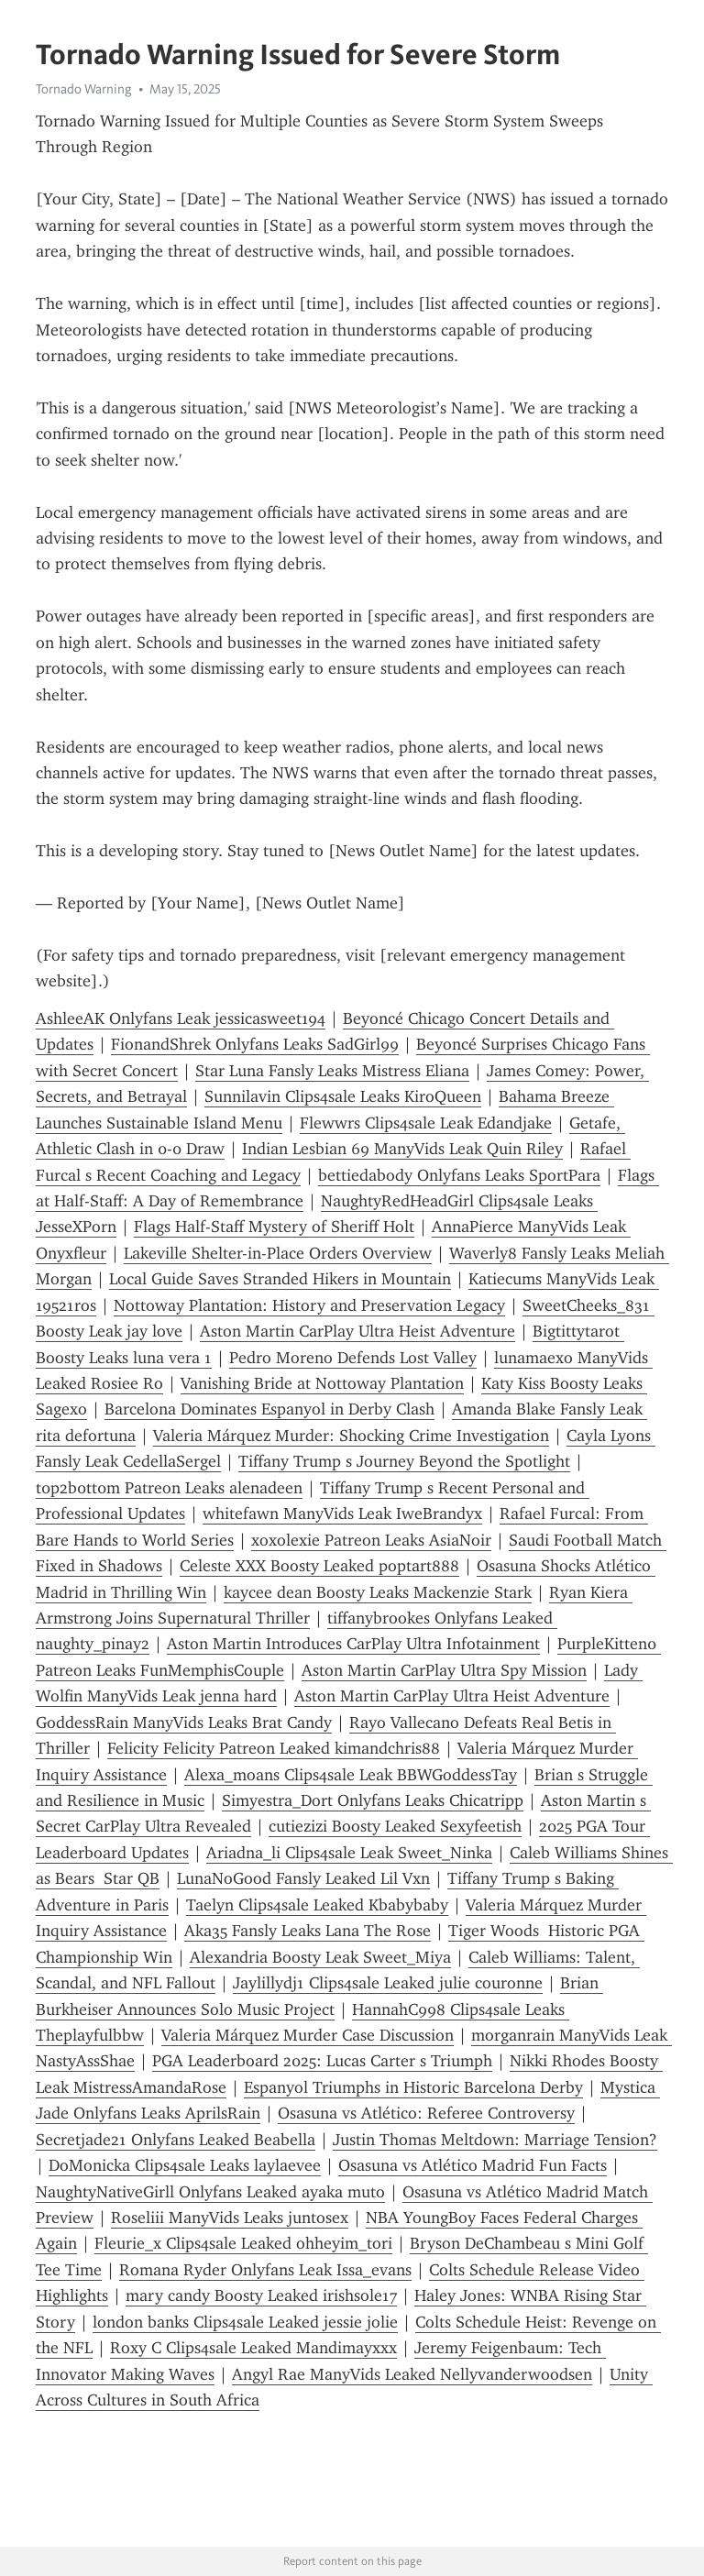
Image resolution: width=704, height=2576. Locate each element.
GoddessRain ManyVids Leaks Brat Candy (184, 1722)
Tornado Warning (84, 89)
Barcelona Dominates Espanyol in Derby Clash (269, 1409)
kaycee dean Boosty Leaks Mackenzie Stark (378, 1592)
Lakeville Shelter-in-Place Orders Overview (278, 1253)
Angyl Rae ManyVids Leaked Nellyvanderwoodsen (412, 2374)
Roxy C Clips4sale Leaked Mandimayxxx (253, 2348)
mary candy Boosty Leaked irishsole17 (261, 2295)
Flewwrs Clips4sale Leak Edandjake (426, 1123)
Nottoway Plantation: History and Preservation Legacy (309, 1305)
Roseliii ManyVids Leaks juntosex (229, 2217)
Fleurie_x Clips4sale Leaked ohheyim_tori (243, 2243)
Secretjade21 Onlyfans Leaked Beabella (175, 2140)
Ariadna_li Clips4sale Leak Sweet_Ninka (349, 1853)
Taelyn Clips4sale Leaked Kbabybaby (317, 1905)
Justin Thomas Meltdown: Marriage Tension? (495, 2140)
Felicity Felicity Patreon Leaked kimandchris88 (273, 1748)
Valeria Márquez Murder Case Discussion (307, 2035)
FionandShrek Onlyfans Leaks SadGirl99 (255, 1044)
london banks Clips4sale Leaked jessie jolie (245, 2322)
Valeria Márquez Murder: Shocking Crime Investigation (351, 1436)
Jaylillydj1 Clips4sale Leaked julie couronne (388, 1983)
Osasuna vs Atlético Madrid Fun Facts (472, 2165)
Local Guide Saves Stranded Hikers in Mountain (280, 1279)
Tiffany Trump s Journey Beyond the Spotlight (404, 1461)
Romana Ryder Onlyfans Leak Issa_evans (265, 2270)
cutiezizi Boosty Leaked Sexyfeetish (395, 1826)
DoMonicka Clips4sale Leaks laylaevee (185, 2165)
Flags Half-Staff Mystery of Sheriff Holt (274, 1226)
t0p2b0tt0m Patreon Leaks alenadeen (169, 1488)
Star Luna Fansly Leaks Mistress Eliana (332, 1071)
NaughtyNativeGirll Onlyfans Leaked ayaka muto (210, 2192)
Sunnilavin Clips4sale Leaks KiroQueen (342, 1096)
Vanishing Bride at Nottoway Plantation (322, 1383)
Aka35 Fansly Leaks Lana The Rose (307, 1931)
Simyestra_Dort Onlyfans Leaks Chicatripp (372, 1800)
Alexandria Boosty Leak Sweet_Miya (320, 1957)
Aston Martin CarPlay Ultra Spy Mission (444, 1670)
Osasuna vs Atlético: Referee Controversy (426, 2113)
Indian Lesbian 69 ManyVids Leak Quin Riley (402, 1149)
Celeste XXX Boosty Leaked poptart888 (319, 1566)
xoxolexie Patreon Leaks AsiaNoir (371, 1540)
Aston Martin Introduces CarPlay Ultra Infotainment (353, 1644)
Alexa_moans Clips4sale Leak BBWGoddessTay (350, 1775)
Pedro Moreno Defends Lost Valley (353, 1358)
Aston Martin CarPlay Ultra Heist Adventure (357, 1331)
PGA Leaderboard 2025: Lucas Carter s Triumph (322, 2061)
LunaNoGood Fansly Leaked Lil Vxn (303, 1878)
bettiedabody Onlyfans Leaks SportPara (459, 1175)
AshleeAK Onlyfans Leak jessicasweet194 (180, 1018)
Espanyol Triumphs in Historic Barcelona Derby (413, 2087)
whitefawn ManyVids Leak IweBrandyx (342, 1513)
